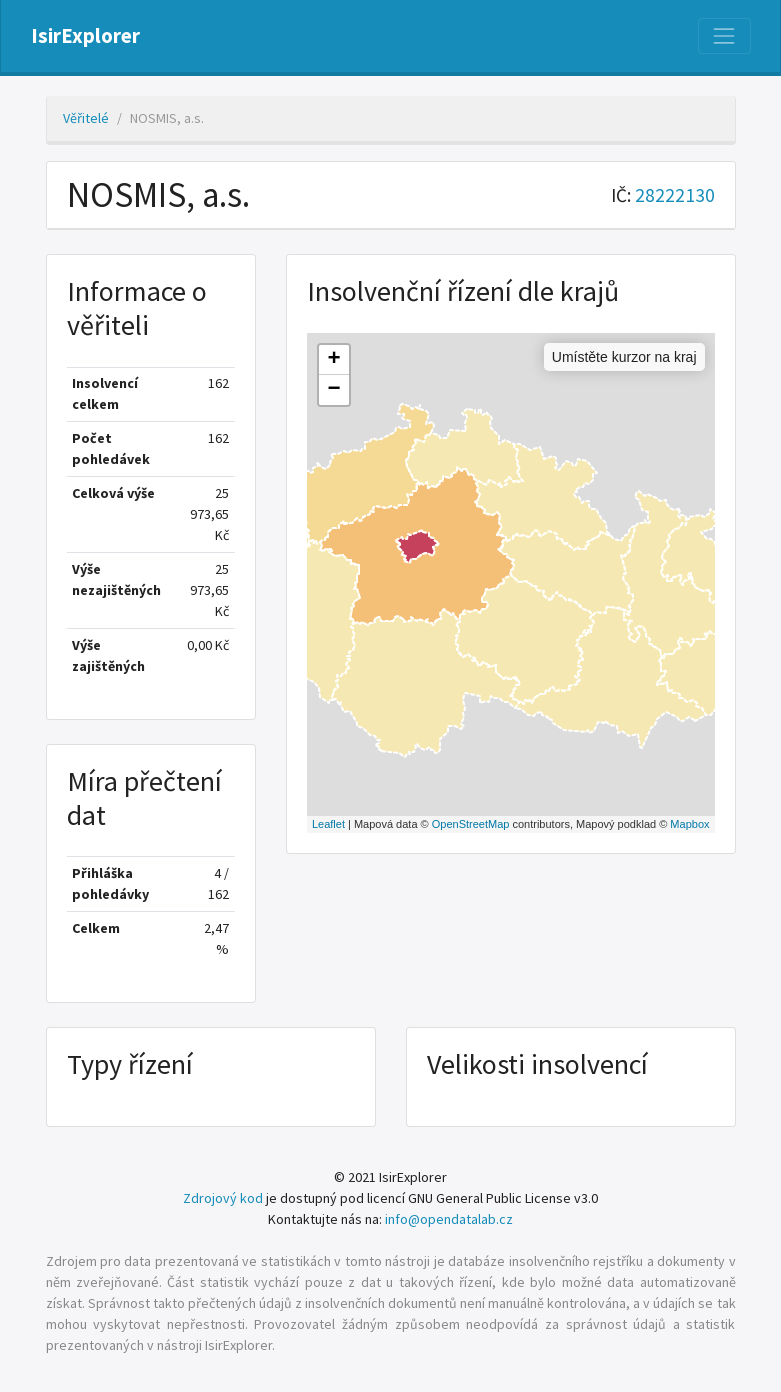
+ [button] (333, 360)
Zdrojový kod (223, 1198)
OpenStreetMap (471, 824)
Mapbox (689, 824)
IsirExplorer (85, 36)
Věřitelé (86, 118)
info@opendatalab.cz (449, 1219)
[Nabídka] (724, 36)
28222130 (675, 195)
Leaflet (328, 824)
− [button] (333, 390)
